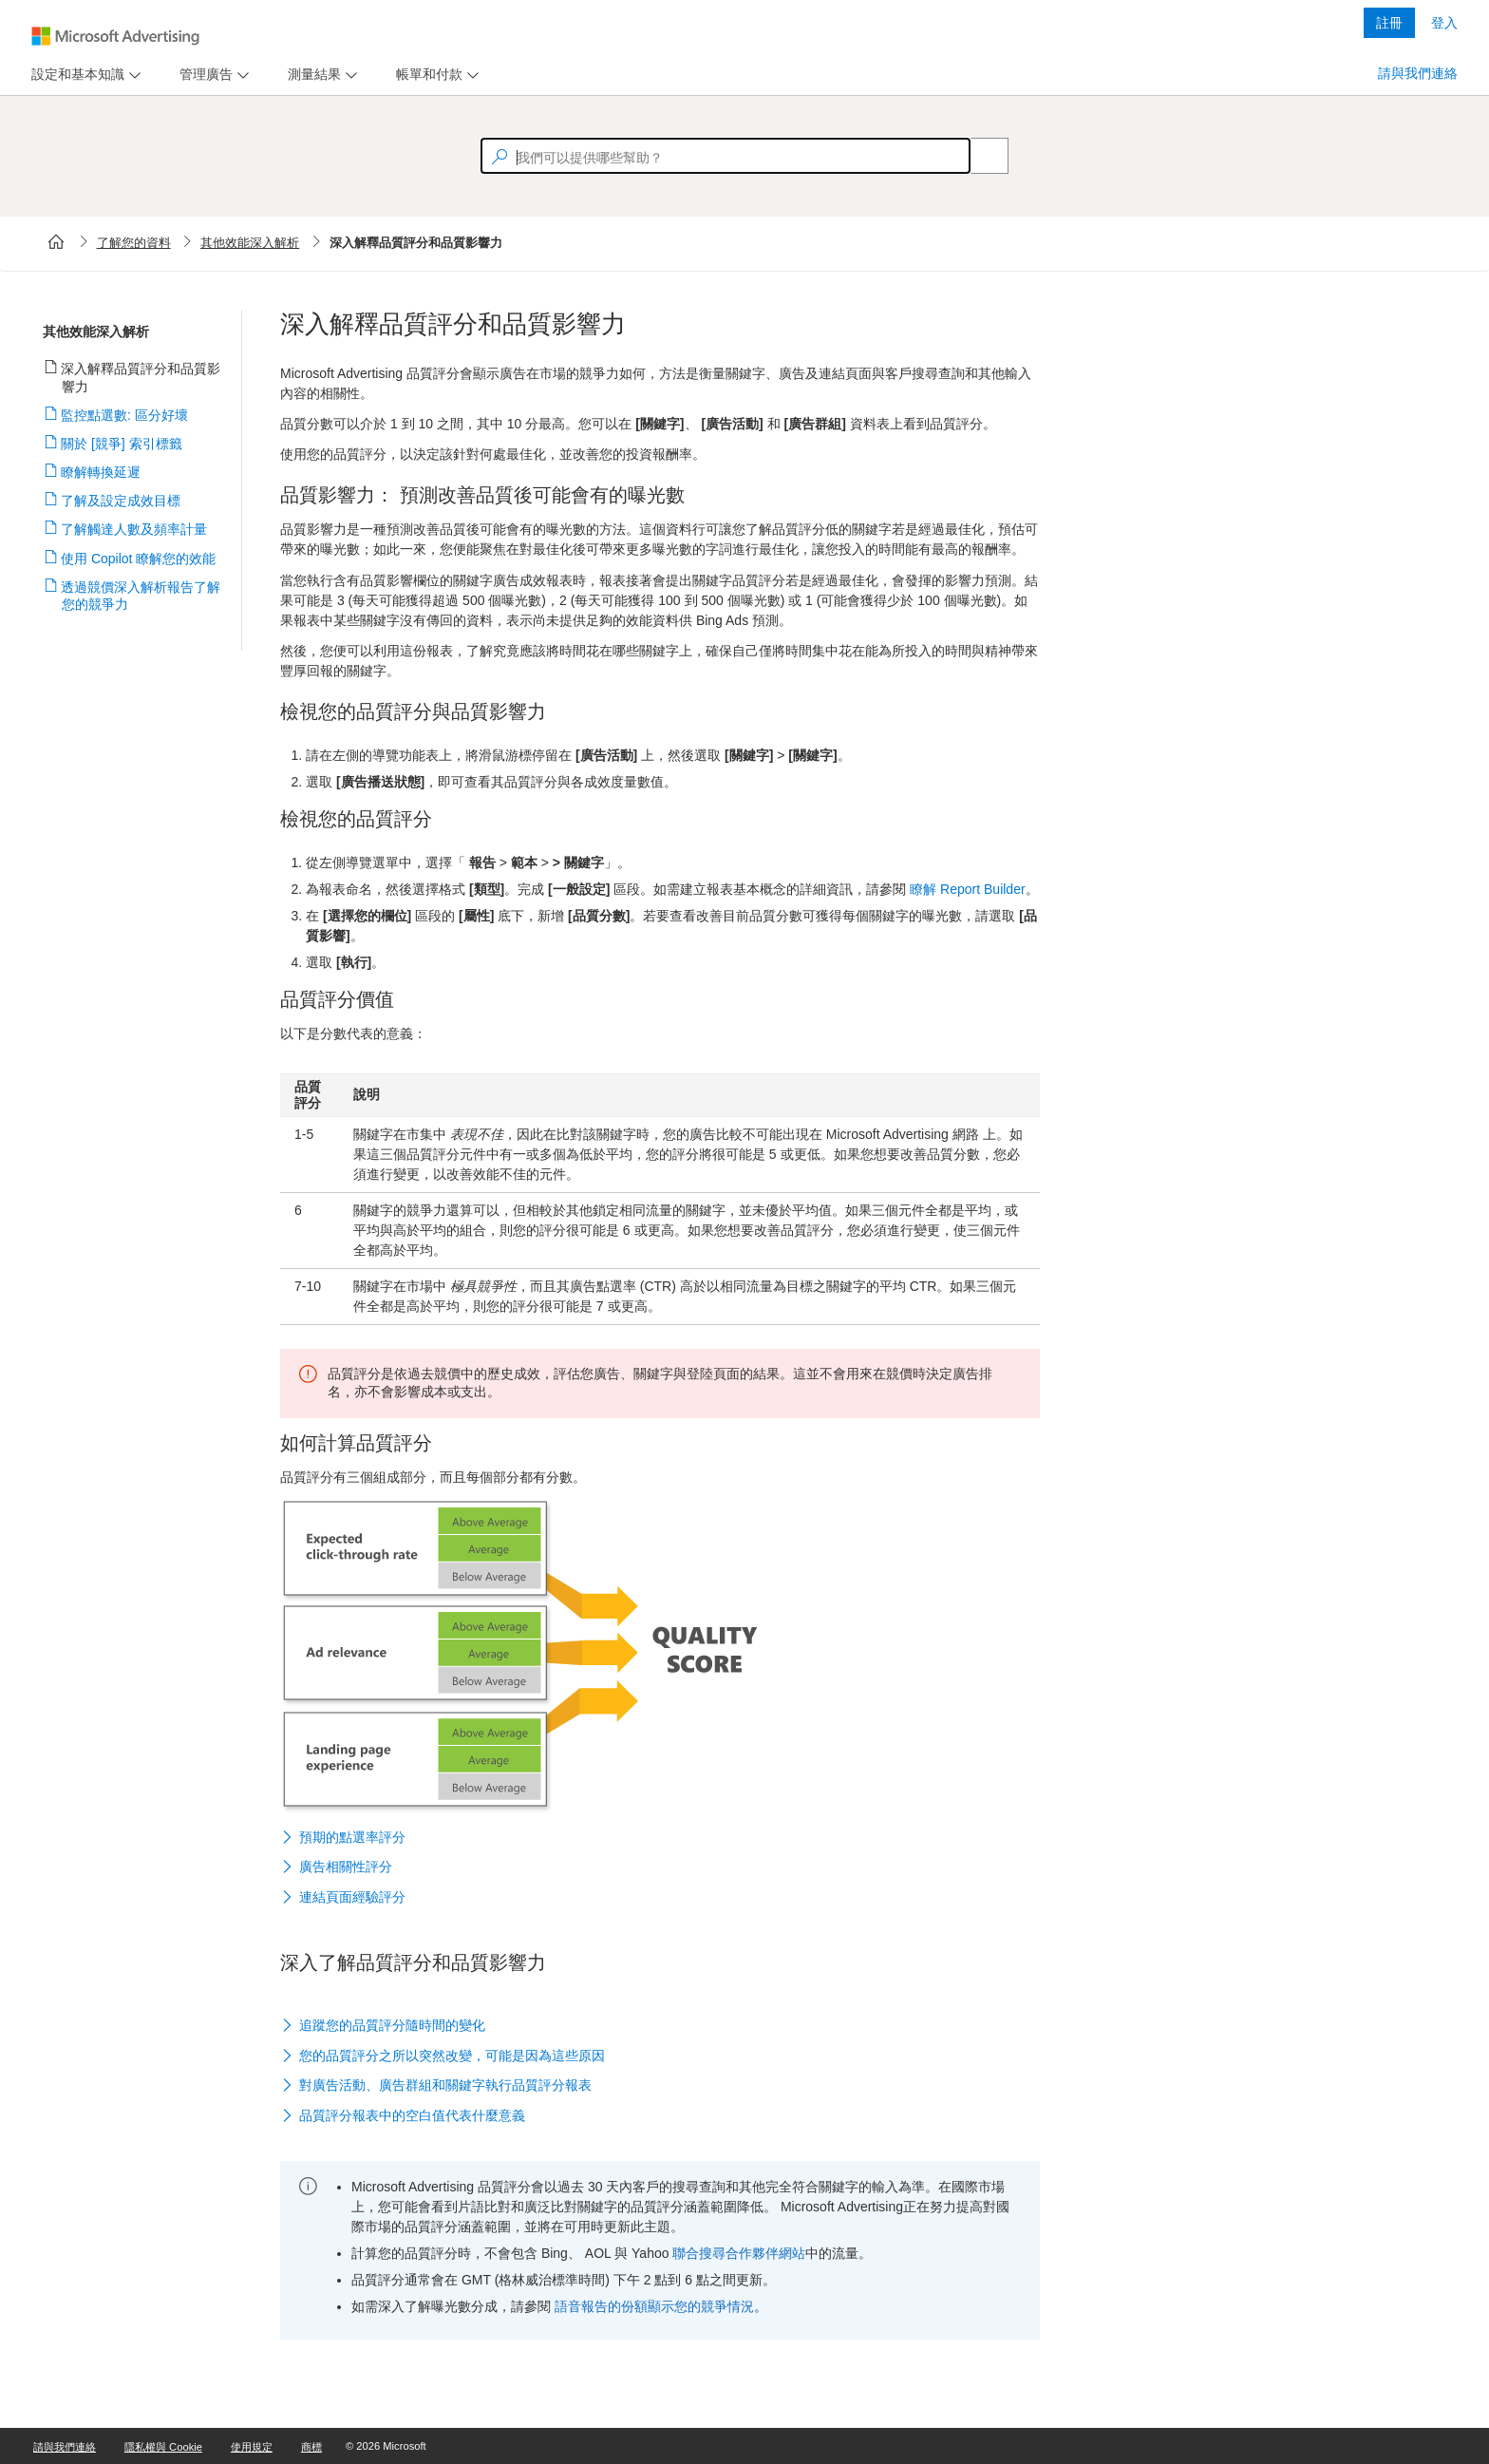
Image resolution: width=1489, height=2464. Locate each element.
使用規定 (252, 2447)
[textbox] (725, 156)
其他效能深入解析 (249, 243)
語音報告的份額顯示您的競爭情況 (654, 2306)
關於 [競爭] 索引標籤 (122, 443)
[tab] (74, 74)
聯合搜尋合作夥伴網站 (738, 2253)
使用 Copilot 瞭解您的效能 (139, 558)
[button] (660, 1838)
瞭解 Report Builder (967, 889)
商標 (311, 2447)
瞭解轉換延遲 (101, 472)
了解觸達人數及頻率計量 (134, 529)
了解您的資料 (134, 243)
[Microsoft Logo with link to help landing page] (115, 36)
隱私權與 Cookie (163, 2447)
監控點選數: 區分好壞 (125, 415)
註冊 (1389, 22)
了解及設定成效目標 (121, 500)
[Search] (979, 155)
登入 (1444, 22)
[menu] (83, 74)
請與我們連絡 (1418, 73)
